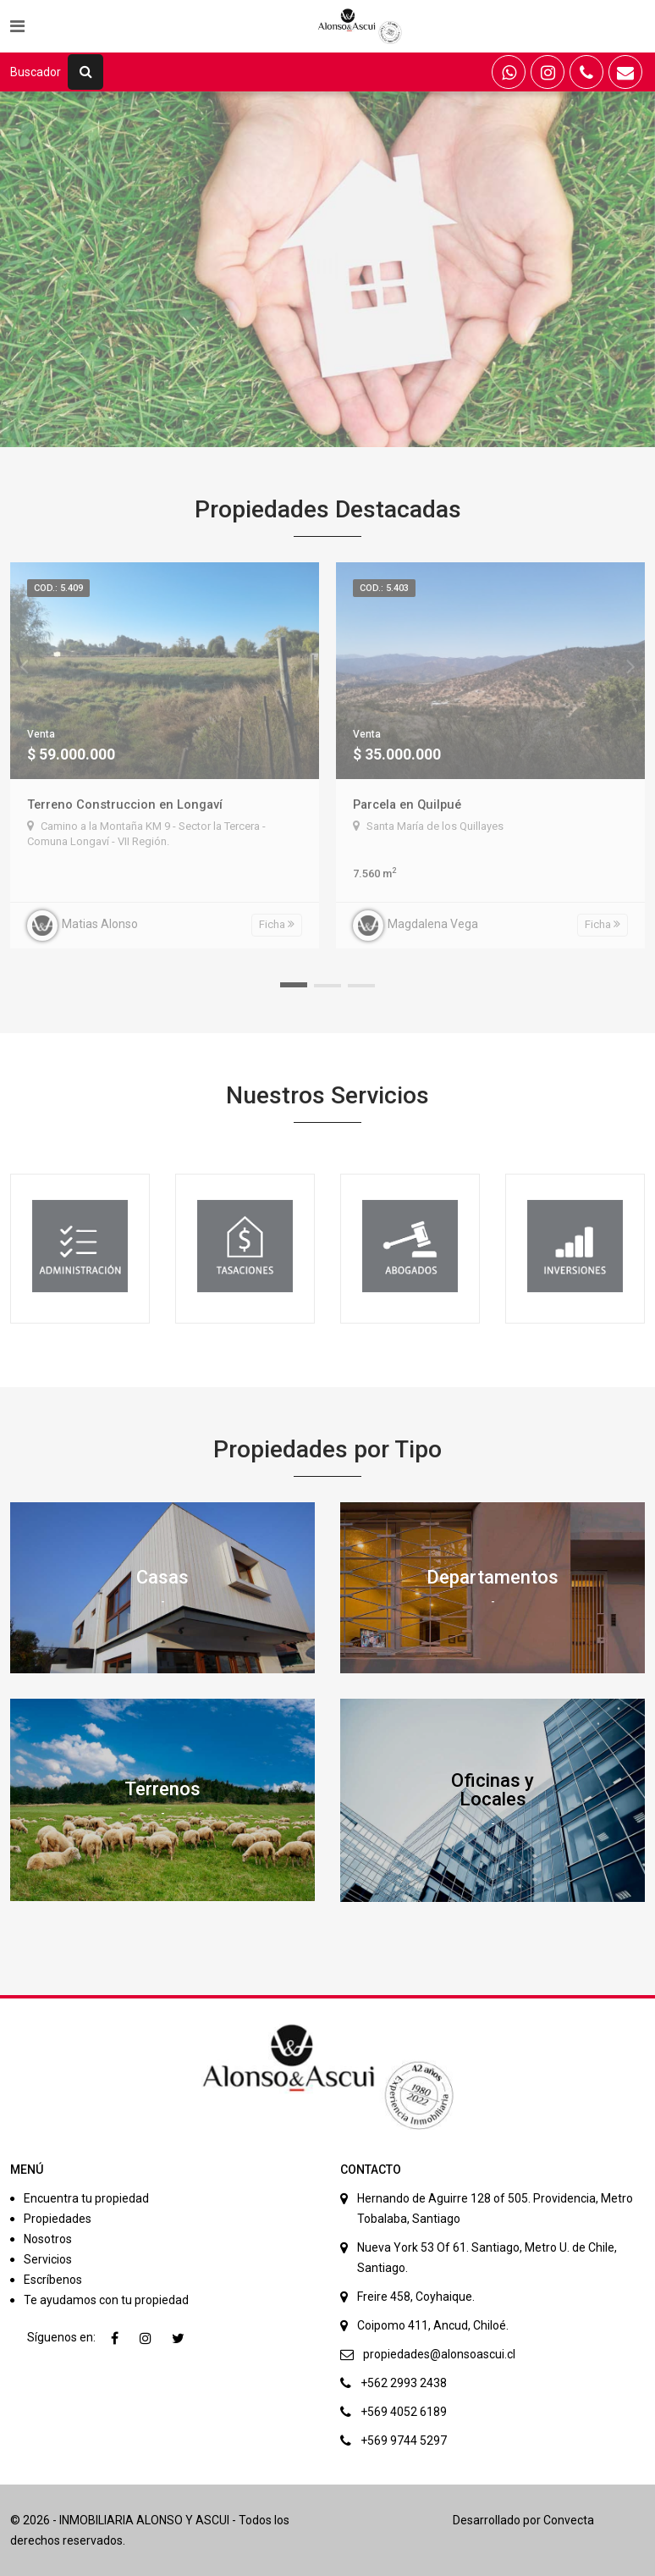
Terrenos (162, 1788)
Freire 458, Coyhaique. (416, 2296)
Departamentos (493, 1577)
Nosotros (48, 2239)
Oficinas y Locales (492, 1790)
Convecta (568, 2520)
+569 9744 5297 (404, 2440)
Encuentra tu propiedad (86, 2198)
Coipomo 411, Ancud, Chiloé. (433, 2325)
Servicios (48, 2259)
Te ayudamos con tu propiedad (106, 2300)
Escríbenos (53, 2279)
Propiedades (57, 2218)
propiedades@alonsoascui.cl (439, 2354)
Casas (162, 1577)
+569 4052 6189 (404, 2411)
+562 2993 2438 (404, 2383)
